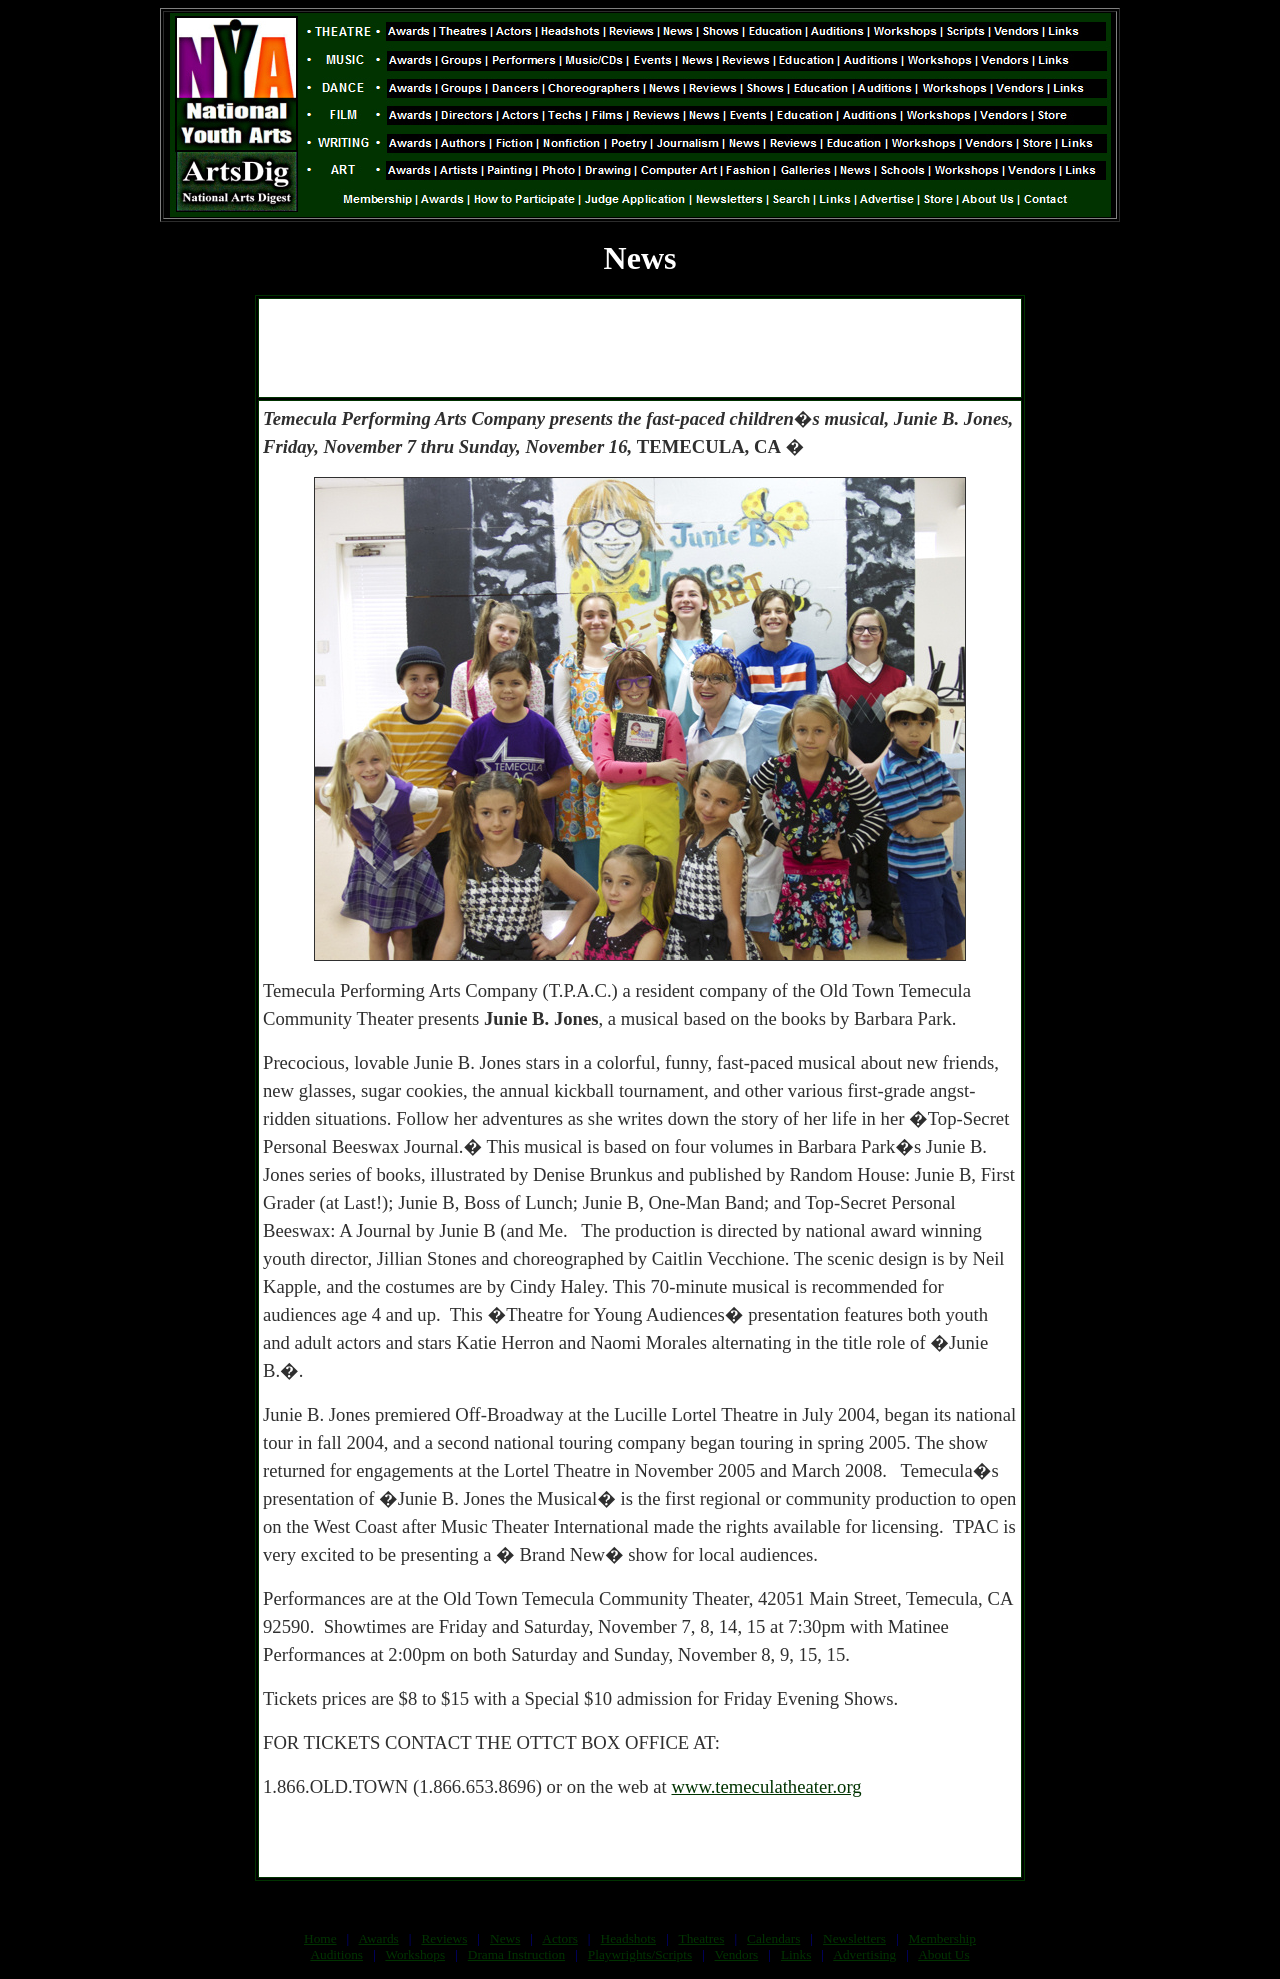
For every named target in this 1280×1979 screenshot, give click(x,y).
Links (796, 1954)
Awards (379, 1938)
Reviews (444, 1938)
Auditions (336, 1954)
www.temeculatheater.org (766, 1786)
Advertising (864, 1954)
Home (320, 1938)
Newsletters (854, 1938)
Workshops (415, 1954)
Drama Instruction (516, 1954)
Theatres (701, 1938)
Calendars (773, 1938)
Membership (942, 1938)
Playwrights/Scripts (640, 1954)
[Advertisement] (640, 348)
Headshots (629, 1938)
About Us (943, 1954)
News (505, 1938)
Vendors (737, 1954)
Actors (560, 1938)
